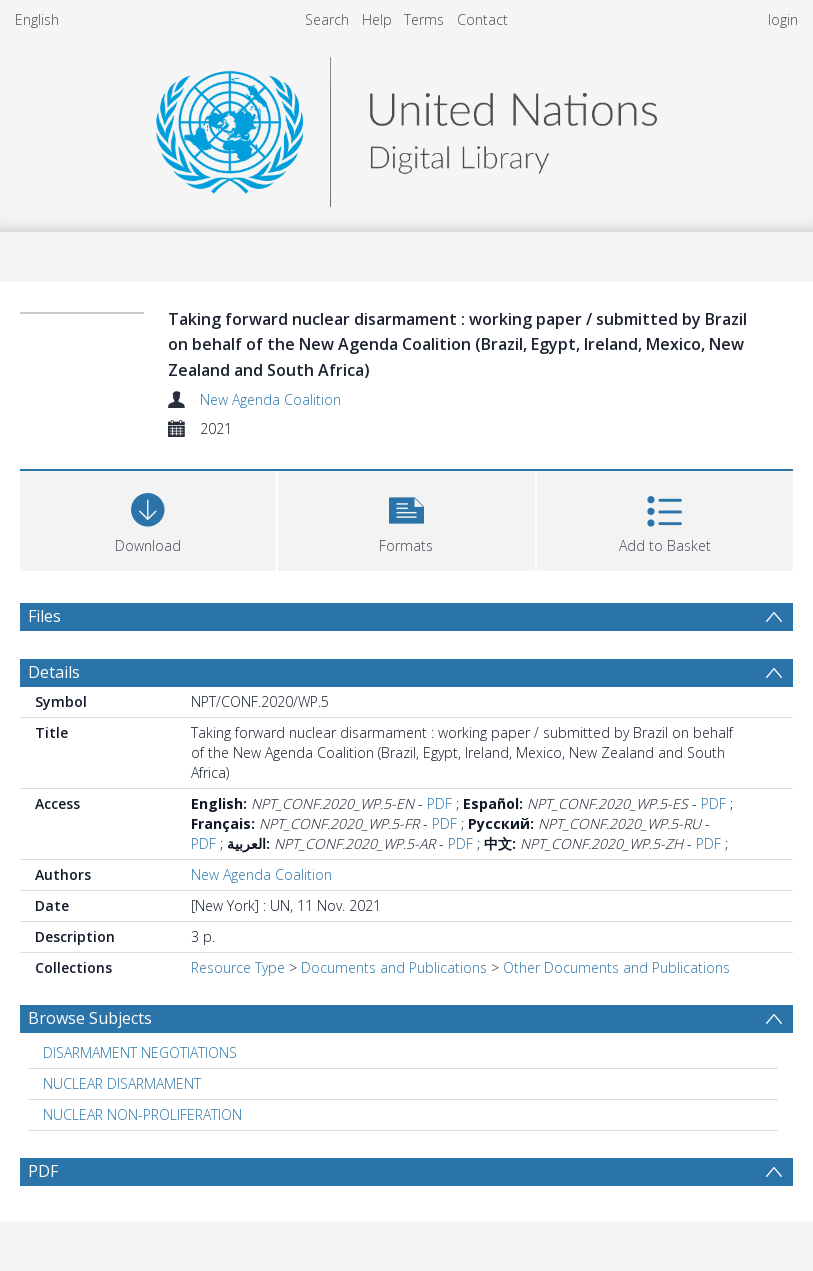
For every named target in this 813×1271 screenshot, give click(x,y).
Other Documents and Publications (616, 967)
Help (377, 19)
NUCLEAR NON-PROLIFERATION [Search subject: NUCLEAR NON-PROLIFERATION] (142, 1114)
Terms (424, 19)
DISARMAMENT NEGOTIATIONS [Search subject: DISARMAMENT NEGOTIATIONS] (140, 1052)
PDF (439, 803)
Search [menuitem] (327, 19)
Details (54, 672)
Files (44, 616)
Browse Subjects (90, 1018)
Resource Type (238, 967)
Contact (482, 19)
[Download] (148, 518)
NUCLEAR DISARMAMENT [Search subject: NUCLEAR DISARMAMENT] (122, 1083)
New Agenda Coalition (270, 399)
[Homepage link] (406, 126)
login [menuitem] (783, 19)
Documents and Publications (394, 967)
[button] (406, 518)
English (37, 19)
